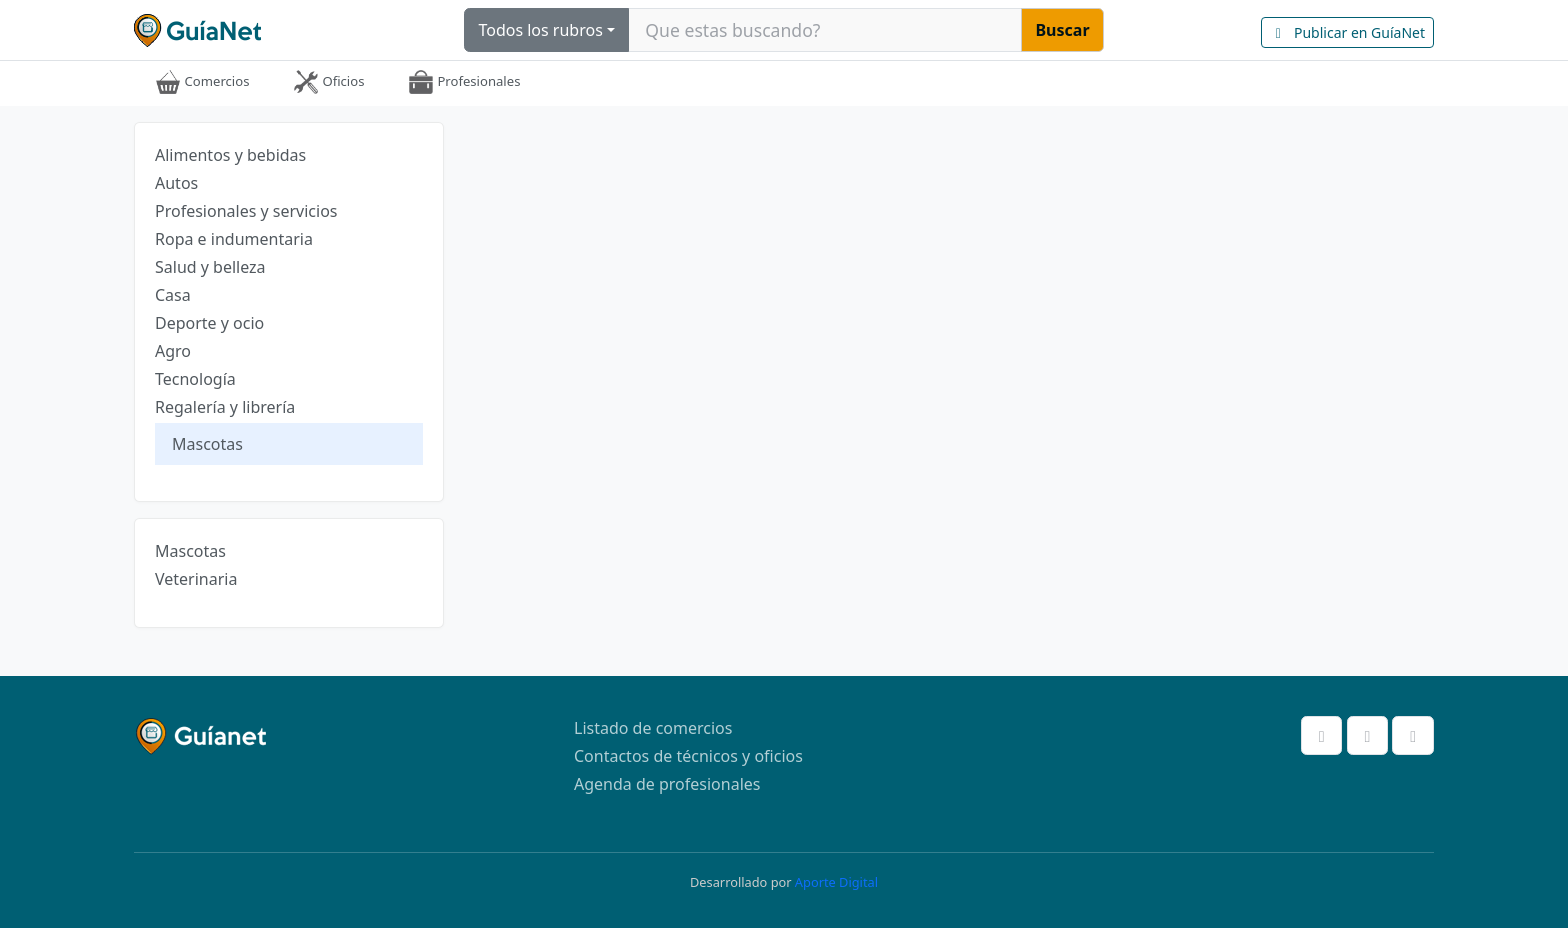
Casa (173, 295)
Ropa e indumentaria (234, 239)
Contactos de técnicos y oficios (688, 756)
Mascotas (207, 444)
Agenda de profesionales (667, 784)
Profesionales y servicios (246, 211)
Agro (173, 351)
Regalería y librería (225, 407)
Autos (176, 183)
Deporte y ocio (209, 323)
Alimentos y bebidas (230, 155)
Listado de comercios (653, 728)
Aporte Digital (836, 882)
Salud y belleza (210, 267)
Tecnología (195, 379)
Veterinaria (196, 579)
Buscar (1062, 30)
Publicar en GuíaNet (1347, 32)
